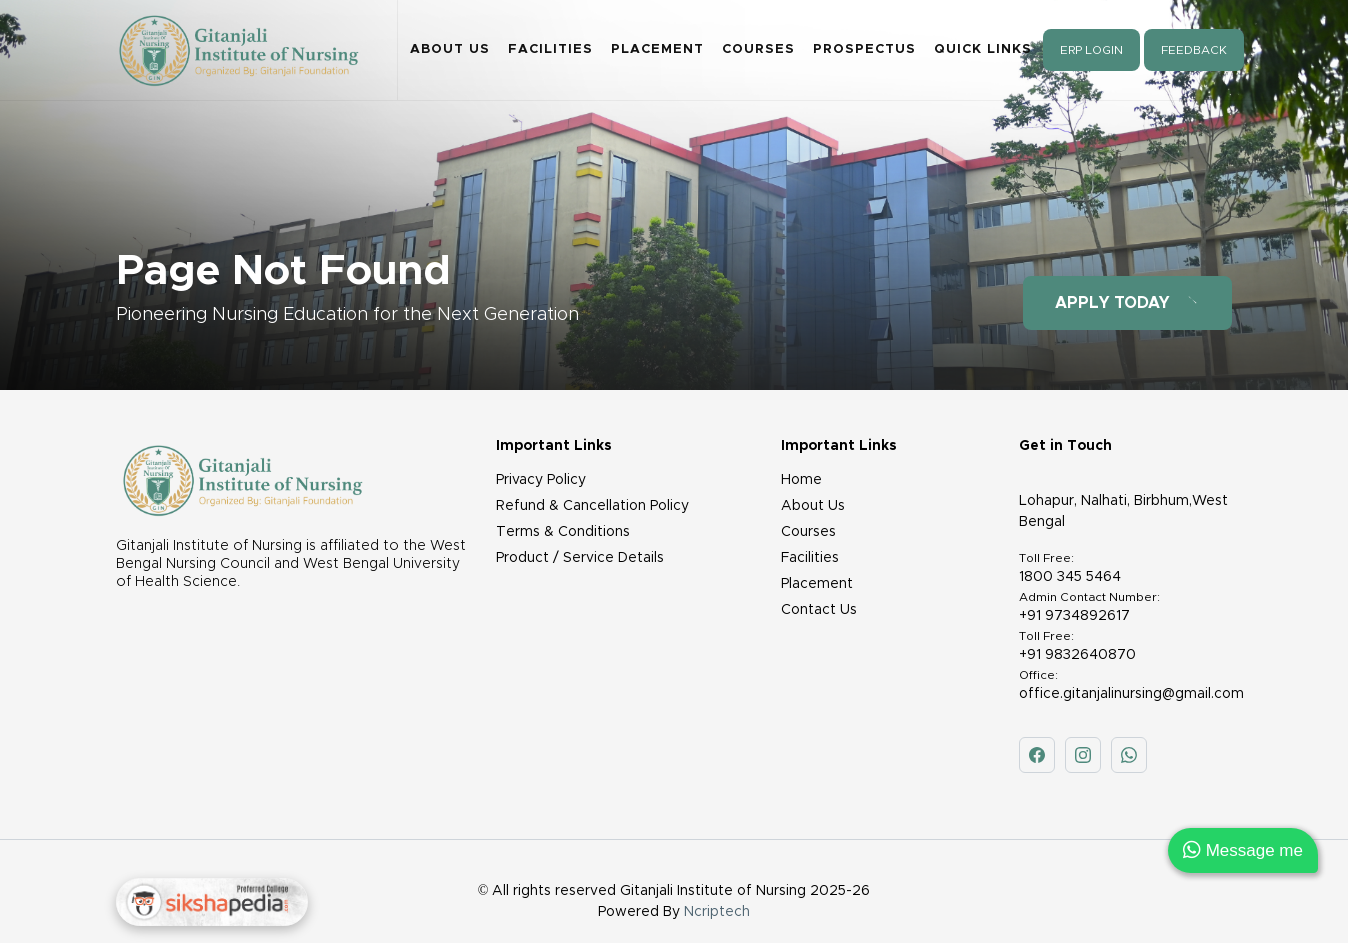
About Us (450, 49)
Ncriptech (717, 912)
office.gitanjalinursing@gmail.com (1131, 694)
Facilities (550, 49)
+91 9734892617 (1074, 616)
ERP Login (1091, 50)
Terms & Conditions (563, 532)
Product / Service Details (580, 558)
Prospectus (864, 49)
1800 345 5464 (1070, 577)
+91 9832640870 (1077, 655)
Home (801, 480)
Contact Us (819, 610)
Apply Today (1127, 303)
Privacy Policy (541, 480)
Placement (657, 49)
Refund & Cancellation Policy (592, 506)
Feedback (1194, 50)
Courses (758, 49)
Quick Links (983, 49)
